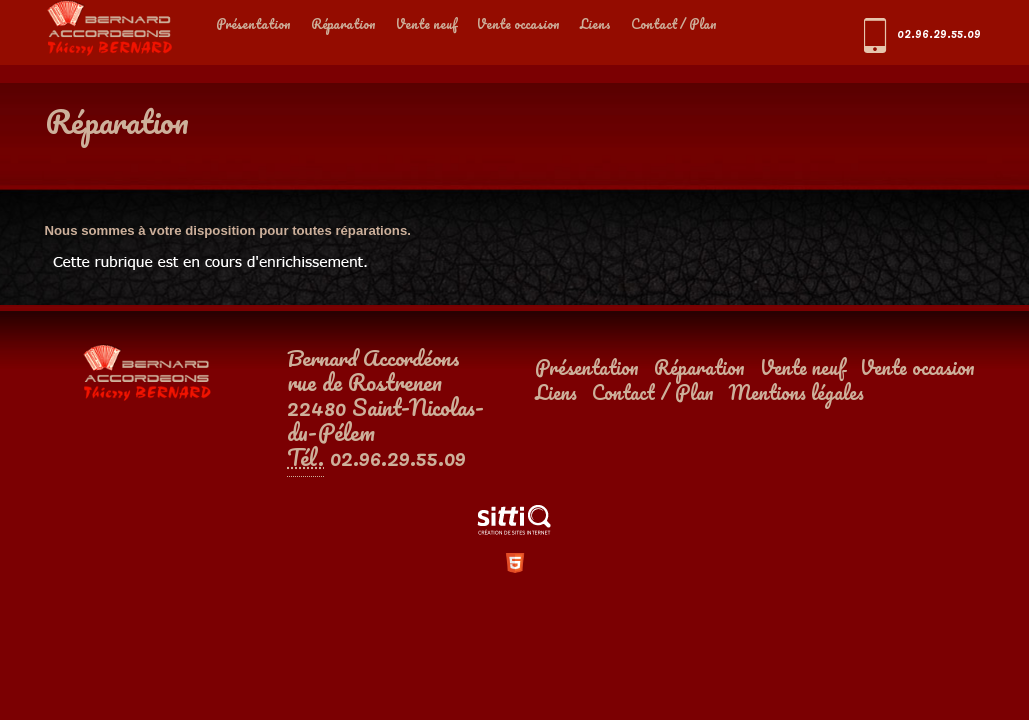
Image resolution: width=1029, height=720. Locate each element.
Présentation (253, 24)
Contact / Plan (674, 24)
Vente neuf (426, 24)
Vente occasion (518, 24)
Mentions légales (796, 392)
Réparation (343, 24)
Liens (595, 24)
